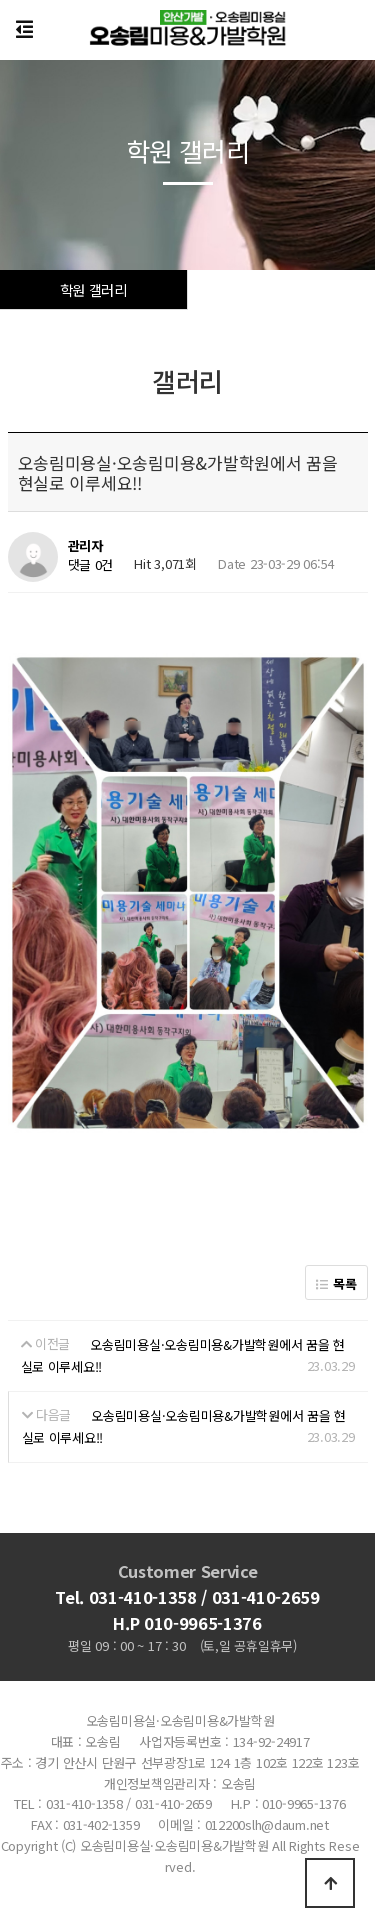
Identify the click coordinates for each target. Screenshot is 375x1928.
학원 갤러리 (93, 289)
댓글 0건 (91, 565)
